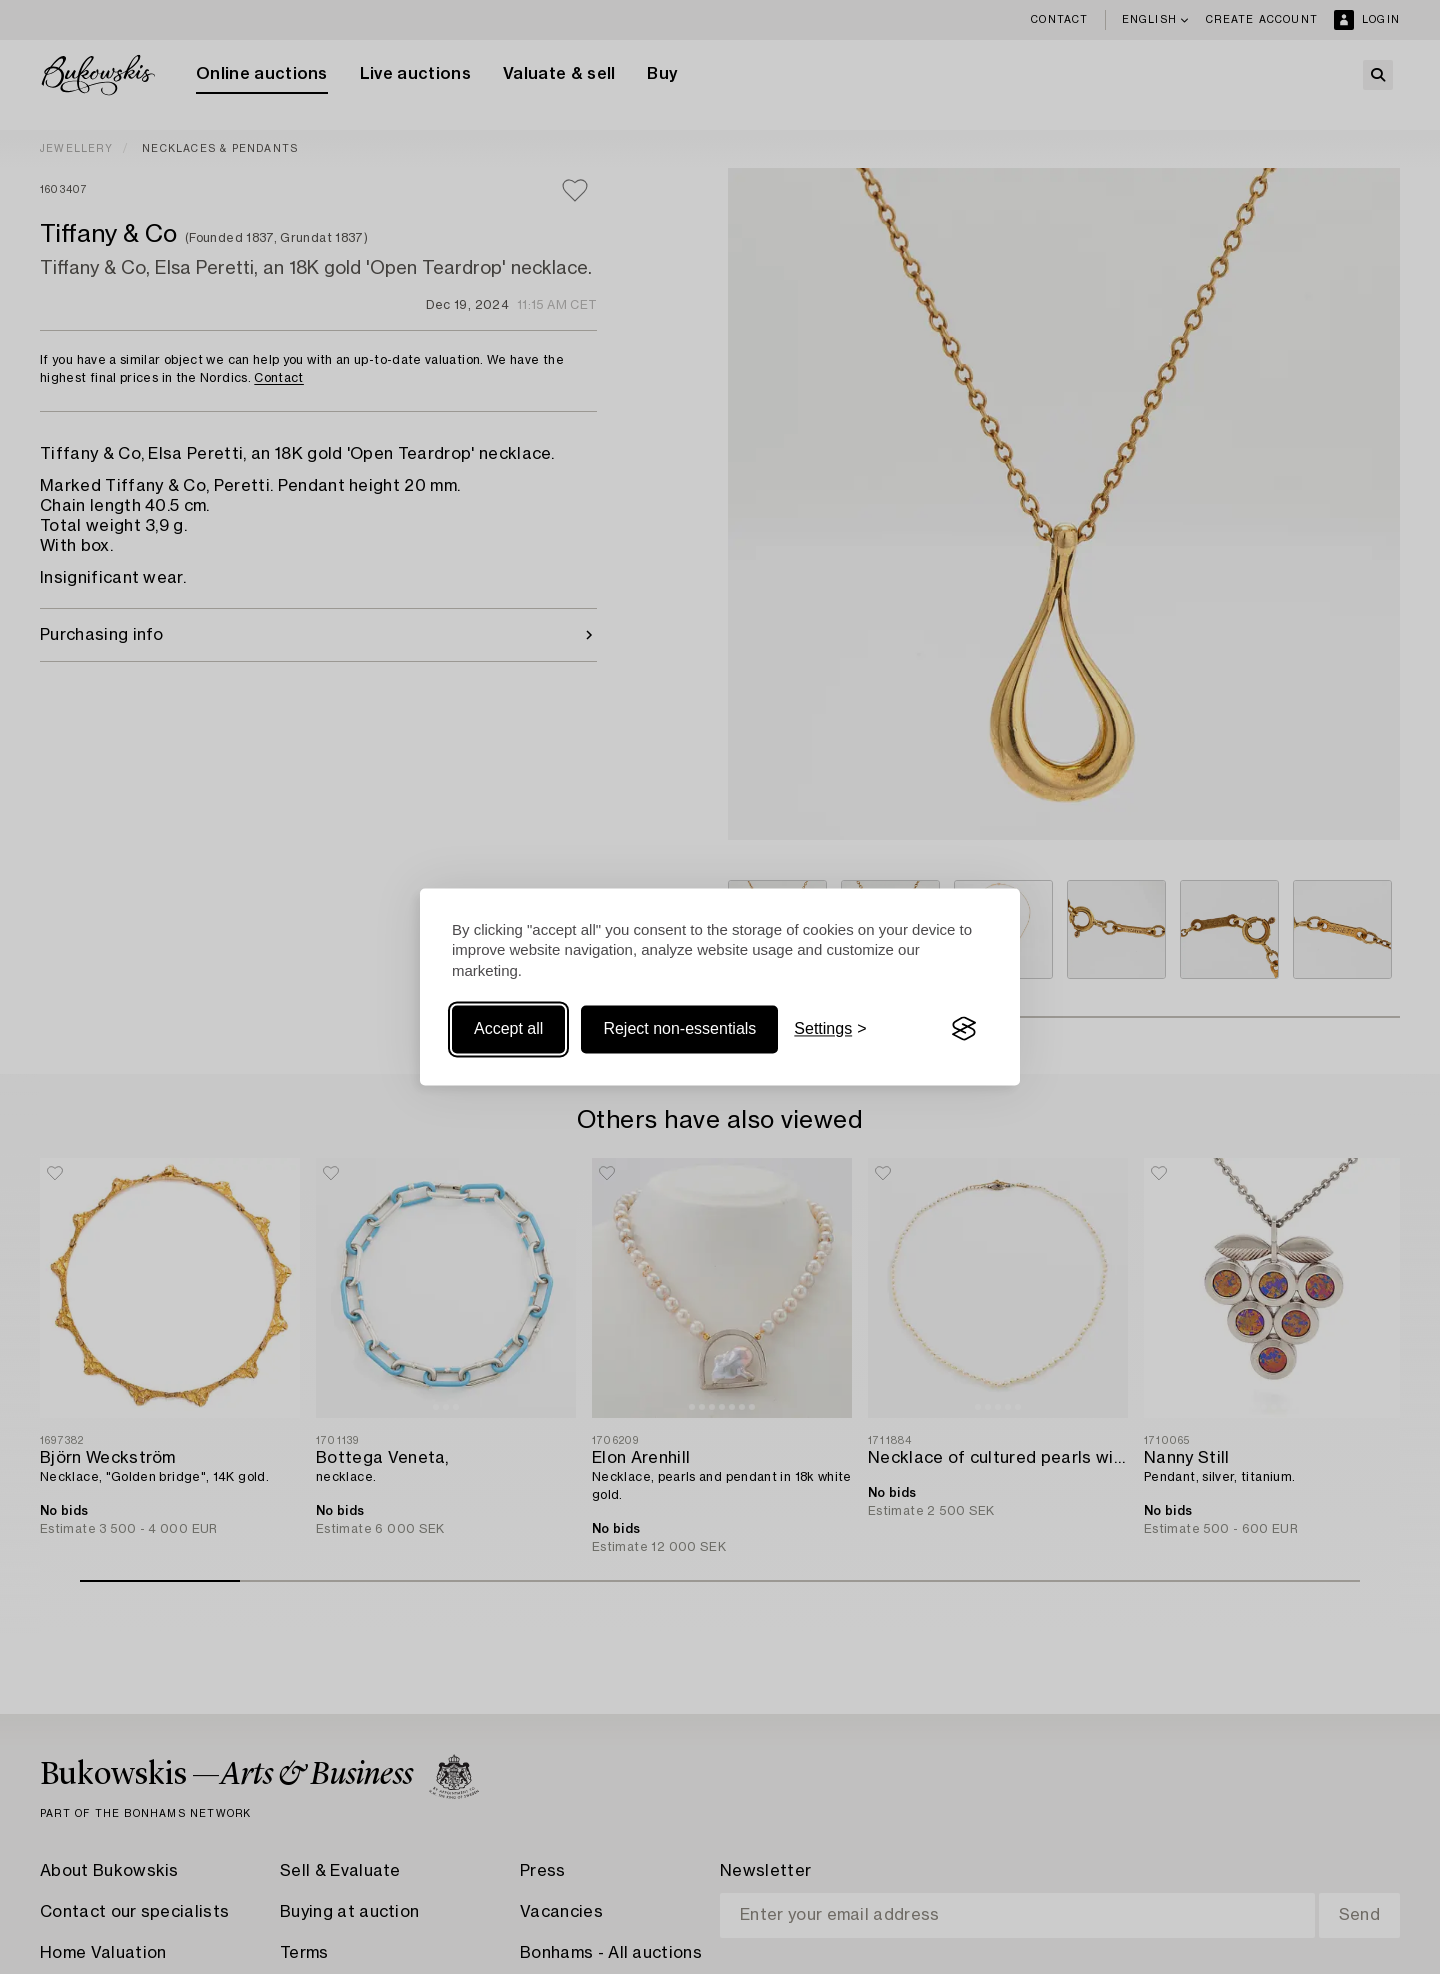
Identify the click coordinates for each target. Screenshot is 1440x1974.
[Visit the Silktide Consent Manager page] (964, 1029)
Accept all (508, 1028)
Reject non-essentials (679, 1028)
